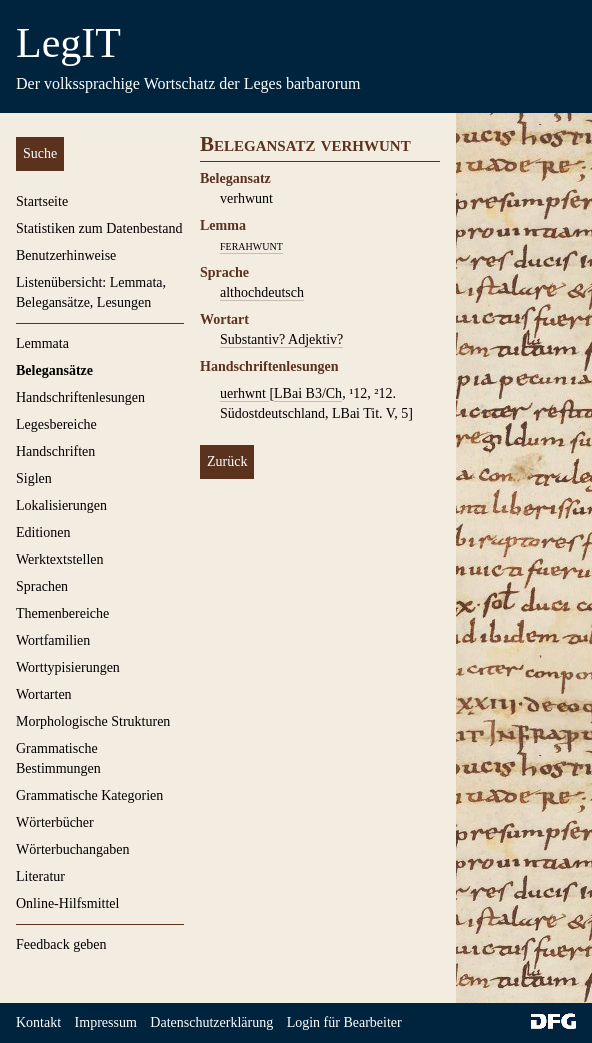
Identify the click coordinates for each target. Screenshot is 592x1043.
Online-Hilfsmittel (67, 903)
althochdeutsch (262, 292)
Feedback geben (61, 944)
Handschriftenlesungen (80, 397)
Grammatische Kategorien (89, 795)
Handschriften (55, 451)
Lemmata (42, 343)
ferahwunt (251, 245)
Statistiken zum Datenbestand (99, 228)
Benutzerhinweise (66, 255)
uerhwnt (244, 393)
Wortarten (44, 694)
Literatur (40, 876)
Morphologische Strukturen (93, 721)
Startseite (42, 201)
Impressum (106, 1022)
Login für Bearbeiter (344, 1022)
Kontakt (38, 1022)
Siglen (34, 478)
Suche (40, 153)
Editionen (43, 532)
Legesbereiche (56, 424)
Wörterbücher (55, 822)
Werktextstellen (60, 559)
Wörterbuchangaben (73, 849)
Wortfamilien (53, 640)
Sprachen (42, 586)
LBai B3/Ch (308, 393)
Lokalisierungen (61, 505)
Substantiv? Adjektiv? (281, 339)
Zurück (227, 461)
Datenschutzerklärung (211, 1022)
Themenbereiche (62, 613)
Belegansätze (54, 370)
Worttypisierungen (68, 667)
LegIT (68, 43)
